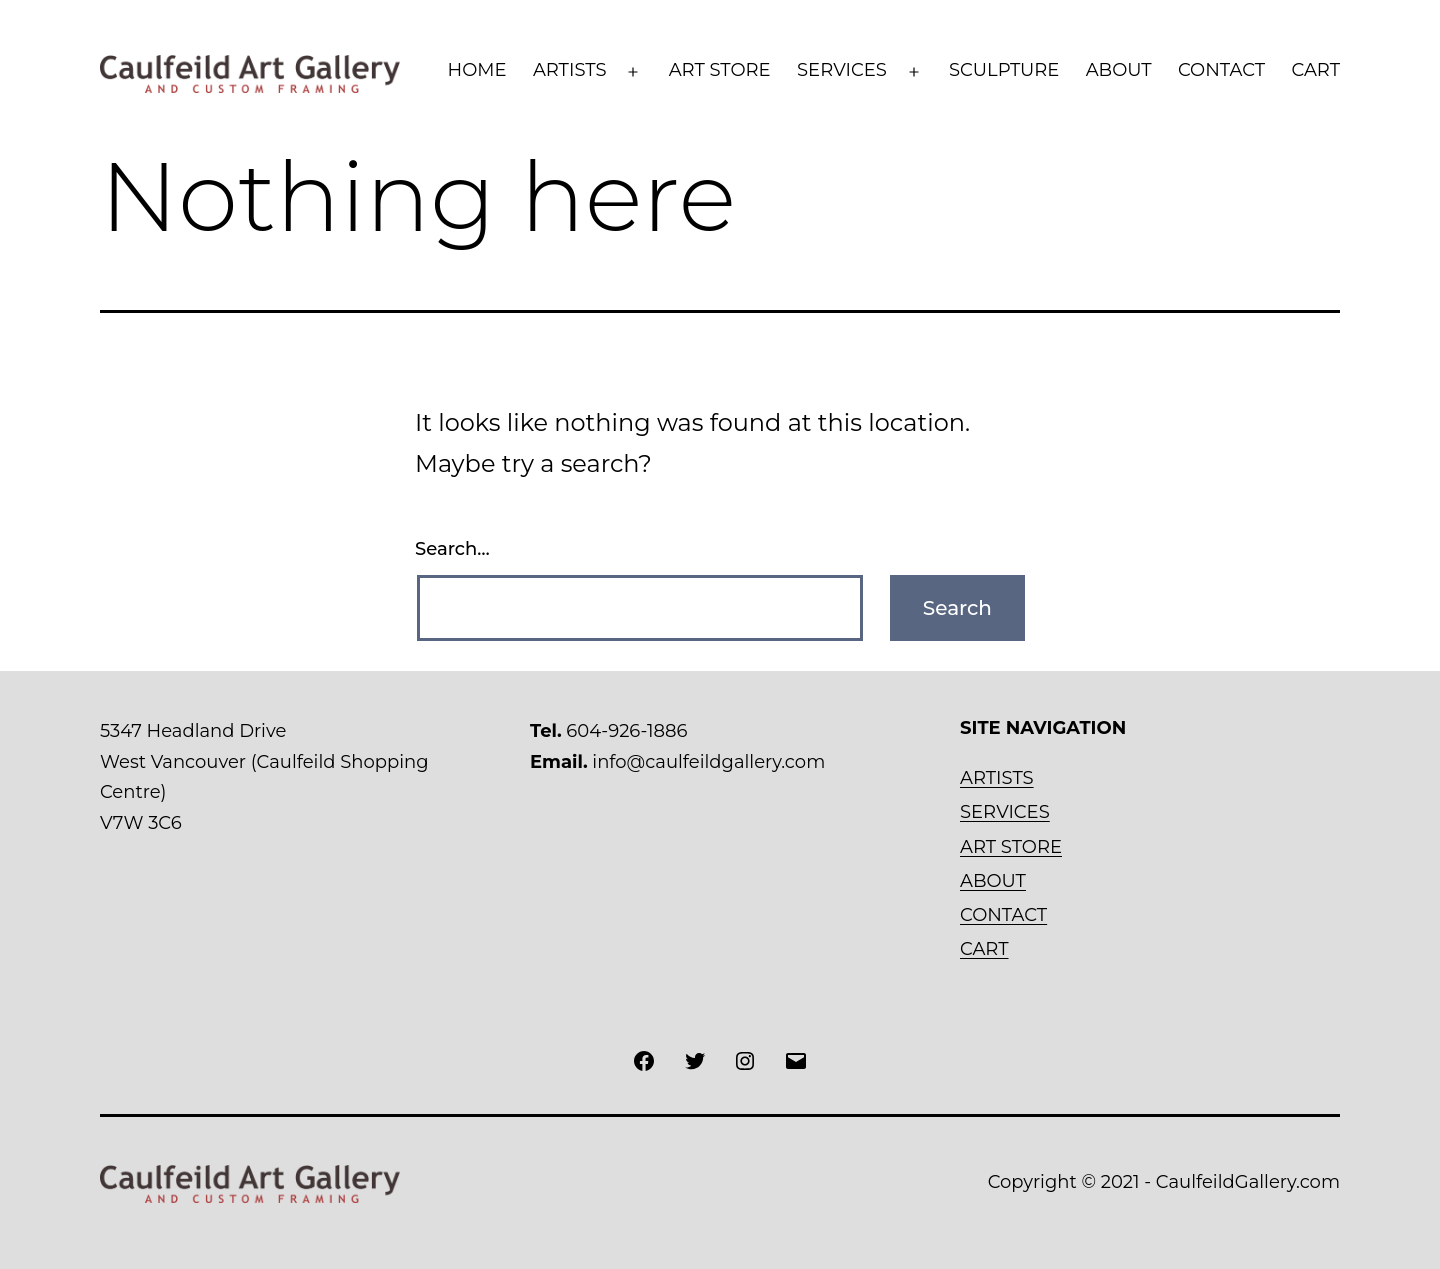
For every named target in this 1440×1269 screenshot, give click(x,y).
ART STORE (720, 70)
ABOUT (1119, 70)
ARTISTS (570, 70)
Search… (452, 549)
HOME (477, 70)
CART (1315, 70)
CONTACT (1221, 70)
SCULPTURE (1004, 70)
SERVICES (842, 70)
